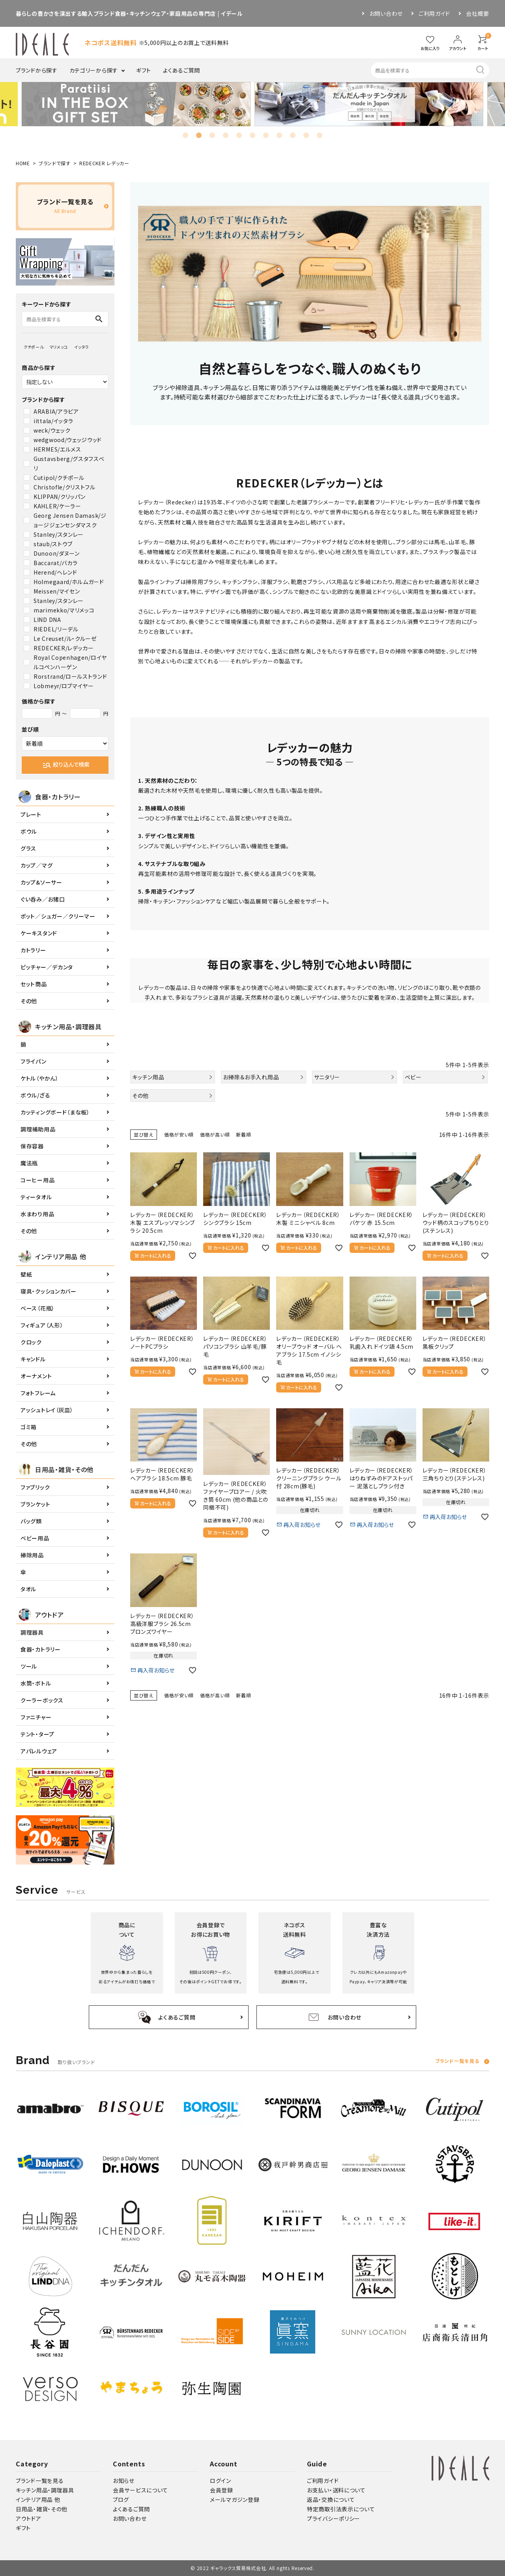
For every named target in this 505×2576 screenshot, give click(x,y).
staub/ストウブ (53, 544)
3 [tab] (212, 135)
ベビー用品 (35, 1538)
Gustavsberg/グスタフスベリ (69, 463)
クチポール (34, 347)
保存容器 (32, 1146)
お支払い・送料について (336, 2490)
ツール (29, 1666)
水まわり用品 (37, 1214)
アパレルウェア (39, 1751)
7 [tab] (266, 135)
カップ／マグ (36, 865)
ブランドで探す (55, 163)
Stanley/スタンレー (59, 534)
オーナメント (36, 1376)
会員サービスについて (140, 2490)
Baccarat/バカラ (55, 563)
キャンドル (33, 1359)
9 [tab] (293, 135)
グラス (28, 848)
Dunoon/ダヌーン (57, 553)
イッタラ (81, 347)
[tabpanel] (140, 104)
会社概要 (477, 13)
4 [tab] (225, 135)
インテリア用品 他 (38, 2499)
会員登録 (221, 2490)
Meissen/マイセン (57, 591)
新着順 (243, 1134)
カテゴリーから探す (93, 70)
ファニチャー (36, 1717)
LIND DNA (47, 619)
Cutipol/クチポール (59, 478)
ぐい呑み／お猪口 (43, 899)
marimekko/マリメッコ (64, 610)
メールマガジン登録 (234, 2499)
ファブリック (35, 1487)
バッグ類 (31, 1521)
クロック (31, 1342)
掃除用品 (32, 1555)
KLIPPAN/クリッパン (60, 496)
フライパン (34, 1061)
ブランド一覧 (457, 2061)
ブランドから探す (37, 70)
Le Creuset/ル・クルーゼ (65, 638)
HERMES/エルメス (57, 449)
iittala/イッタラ (53, 421)
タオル (28, 1589)
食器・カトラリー (41, 1649)
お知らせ (124, 2481)
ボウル (29, 831)
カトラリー (33, 950)
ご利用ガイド (434, 13)
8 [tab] (279, 135)
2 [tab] (199, 135)
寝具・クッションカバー (49, 1291)
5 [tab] (239, 135)
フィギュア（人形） (42, 1325)
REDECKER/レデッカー (64, 648)
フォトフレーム (38, 1393)
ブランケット (35, 1504)
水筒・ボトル (36, 1683)
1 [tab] (185, 135)
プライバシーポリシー (333, 2518)
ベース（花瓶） (38, 1308)
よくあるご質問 (181, 70)
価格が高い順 (215, 1134)
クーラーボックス (42, 1700)
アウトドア (28, 2518)
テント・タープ (37, 1734)
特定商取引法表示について (341, 2509)
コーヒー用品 (37, 1180)
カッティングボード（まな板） (55, 1112)
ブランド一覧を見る (40, 2481)
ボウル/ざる (35, 1095)
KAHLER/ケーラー (57, 506)
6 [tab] (252, 135)
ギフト (143, 70)
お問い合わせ (386, 13)
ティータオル (36, 1197)
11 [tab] (319, 135)
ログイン (220, 2481)
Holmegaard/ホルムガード (69, 582)
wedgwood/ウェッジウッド (68, 440)
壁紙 (26, 1274)
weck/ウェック (52, 430)
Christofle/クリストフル (64, 487)
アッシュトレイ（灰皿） (47, 1410)
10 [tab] (306, 135)
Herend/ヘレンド (55, 572)
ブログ (121, 2499)
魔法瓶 (29, 1163)
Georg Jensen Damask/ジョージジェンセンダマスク (70, 520)
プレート (31, 814)
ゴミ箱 (29, 1427)
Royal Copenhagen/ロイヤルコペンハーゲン (70, 662)
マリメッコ (59, 347)
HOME (23, 163)
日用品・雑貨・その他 (41, 2509)
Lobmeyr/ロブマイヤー (64, 686)
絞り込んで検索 (66, 765)
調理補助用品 (38, 1129)
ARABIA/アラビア (56, 411)
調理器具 (32, 1632)
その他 (29, 1001)
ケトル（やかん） (40, 1078)
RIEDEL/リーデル (56, 629)
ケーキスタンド (39, 933)
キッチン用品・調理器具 (45, 2490)
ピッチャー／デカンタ (47, 967)
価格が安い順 (179, 1134)
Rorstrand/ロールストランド (70, 676)
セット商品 (34, 984)
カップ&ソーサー (41, 882)
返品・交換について (331, 2499)
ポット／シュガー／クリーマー (58, 916)
